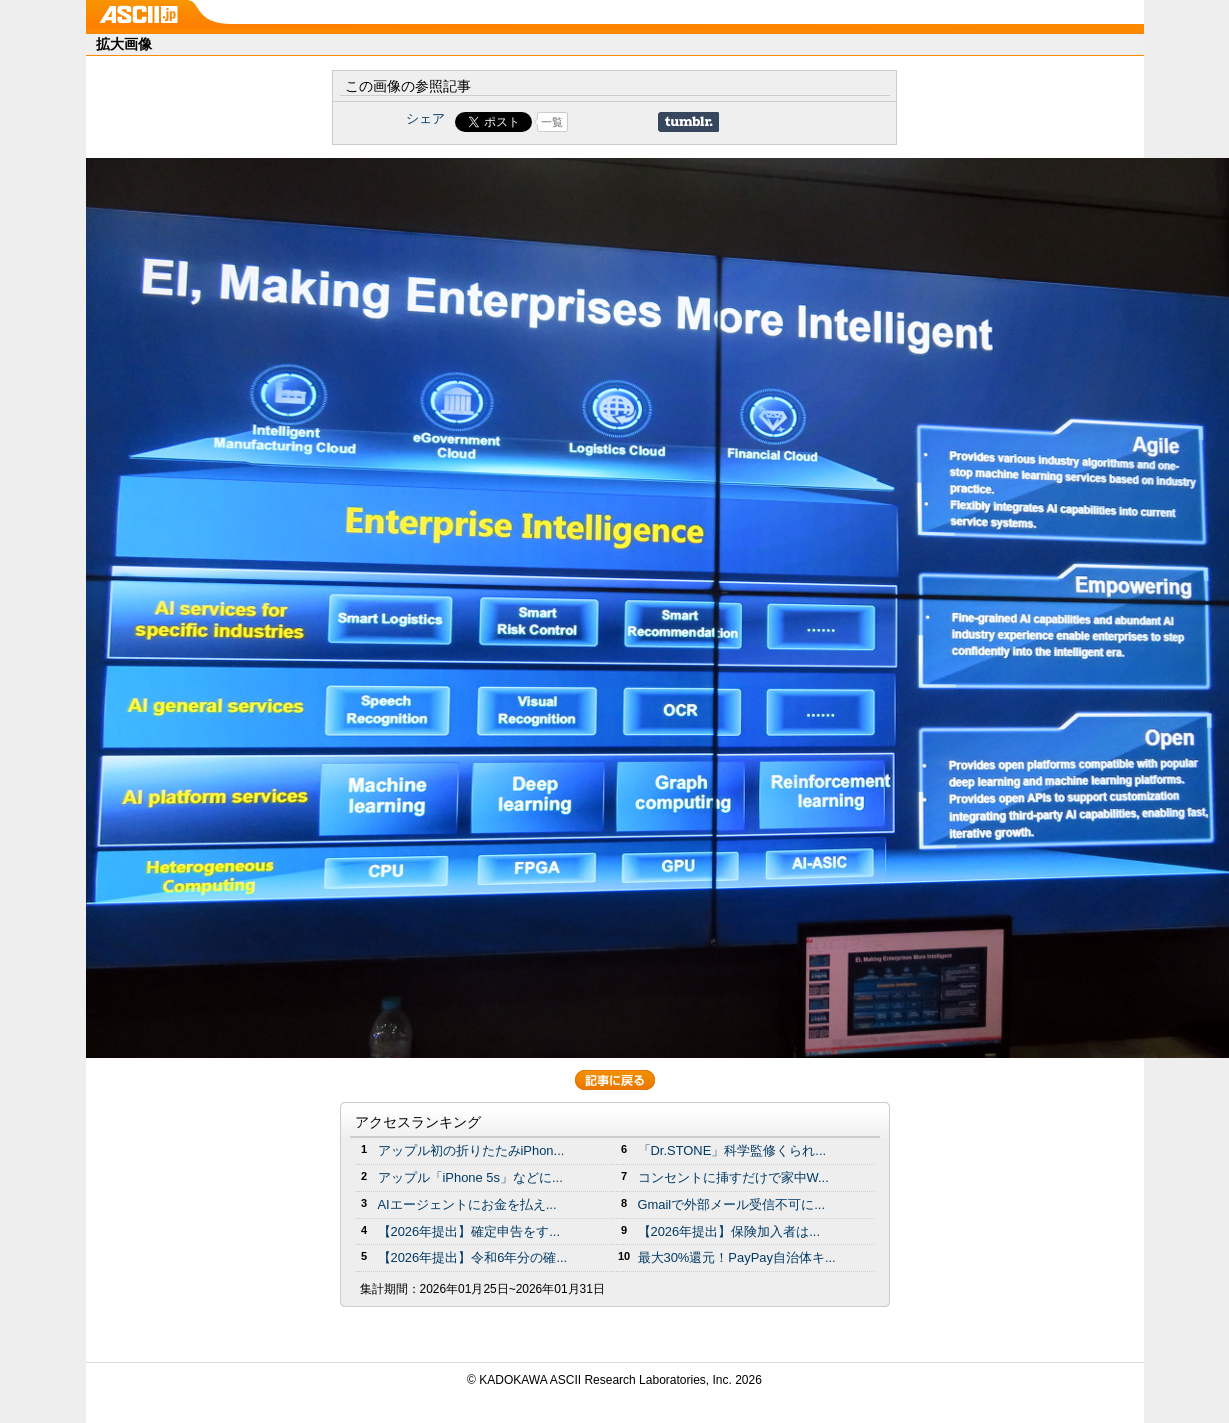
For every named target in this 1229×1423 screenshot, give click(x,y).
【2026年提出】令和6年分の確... (473, 1257)
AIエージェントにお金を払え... (467, 1204)
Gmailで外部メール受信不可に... (732, 1204)
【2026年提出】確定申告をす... (469, 1231)
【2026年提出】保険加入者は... (729, 1231)
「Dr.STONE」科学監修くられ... (732, 1150)
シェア (425, 118)
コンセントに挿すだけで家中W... (733, 1177)
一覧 (552, 122)
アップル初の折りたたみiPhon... (471, 1150)
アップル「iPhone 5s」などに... (470, 1177)
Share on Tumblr (688, 122)
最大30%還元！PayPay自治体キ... (737, 1257)
